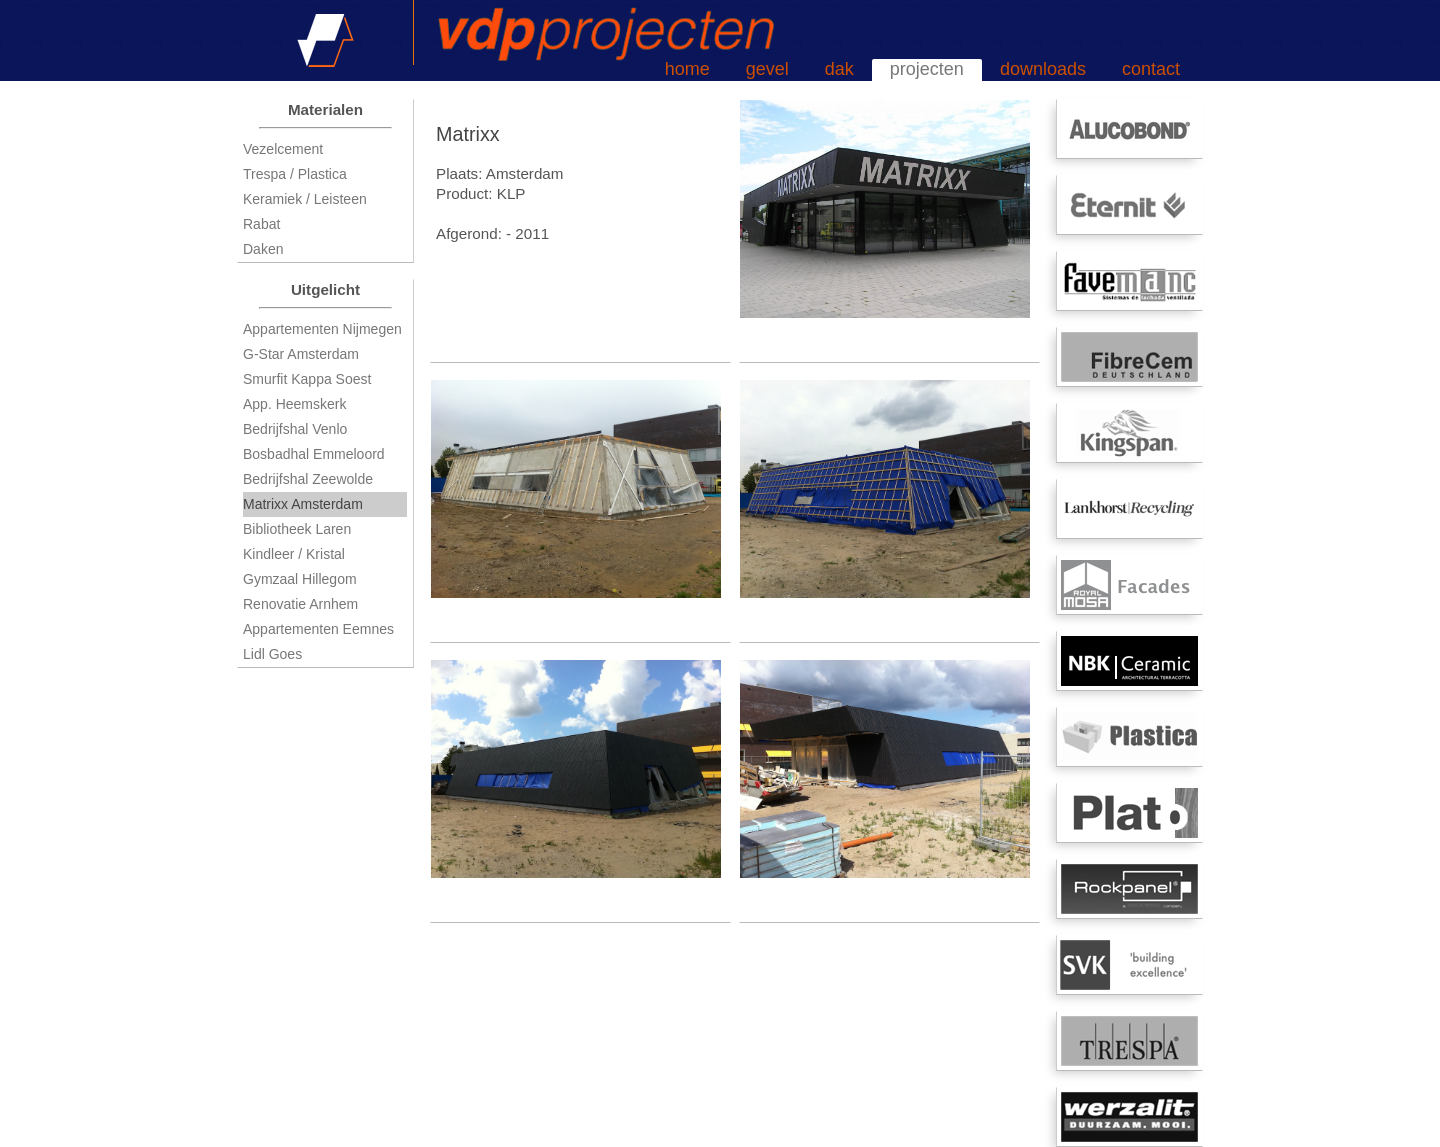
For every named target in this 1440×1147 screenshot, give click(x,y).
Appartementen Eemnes (318, 629)
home (687, 69)
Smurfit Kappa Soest (307, 379)
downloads (1043, 69)
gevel (767, 69)
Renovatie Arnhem (300, 604)
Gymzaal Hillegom (300, 579)
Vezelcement (283, 149)
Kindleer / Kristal (294, 554)
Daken (263, 249)
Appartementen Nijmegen (322, 329)
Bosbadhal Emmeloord (314, 454)
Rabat (261, 224)
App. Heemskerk (294, 404)
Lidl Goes (272, 654)
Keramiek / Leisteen (305, 199)
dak (839, 69)
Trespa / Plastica (295, 174)
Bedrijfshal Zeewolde (308, 479)
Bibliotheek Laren (297, 529)
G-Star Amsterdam (301, 354)
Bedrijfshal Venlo (295, 429)
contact (1151, 69)
